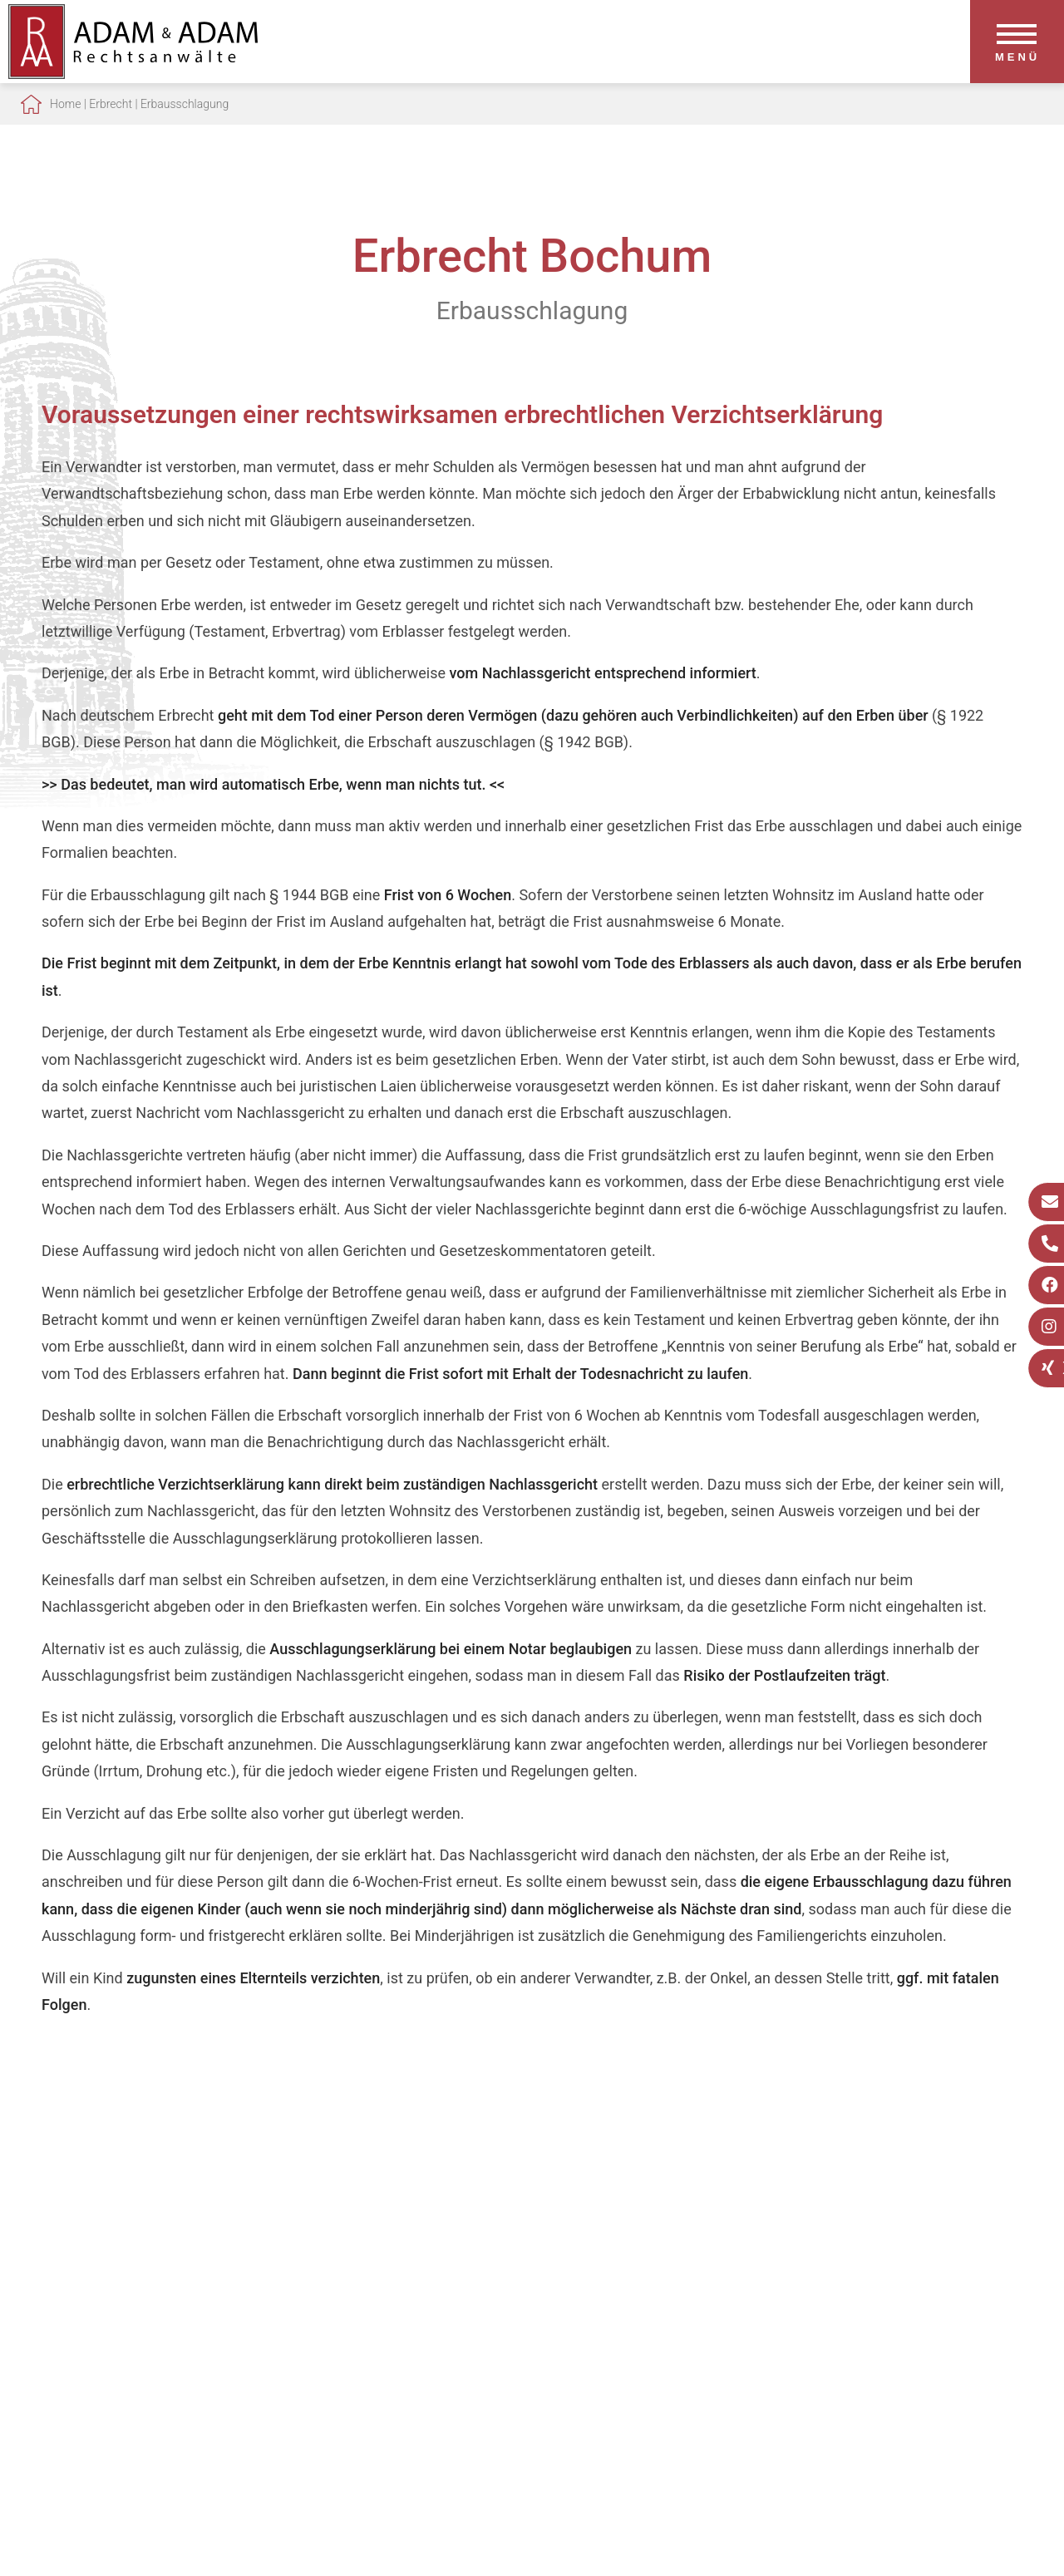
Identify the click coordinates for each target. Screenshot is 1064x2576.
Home (65, 104)
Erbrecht (110, 104)
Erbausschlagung (184, 104)
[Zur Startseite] (133, 73)
